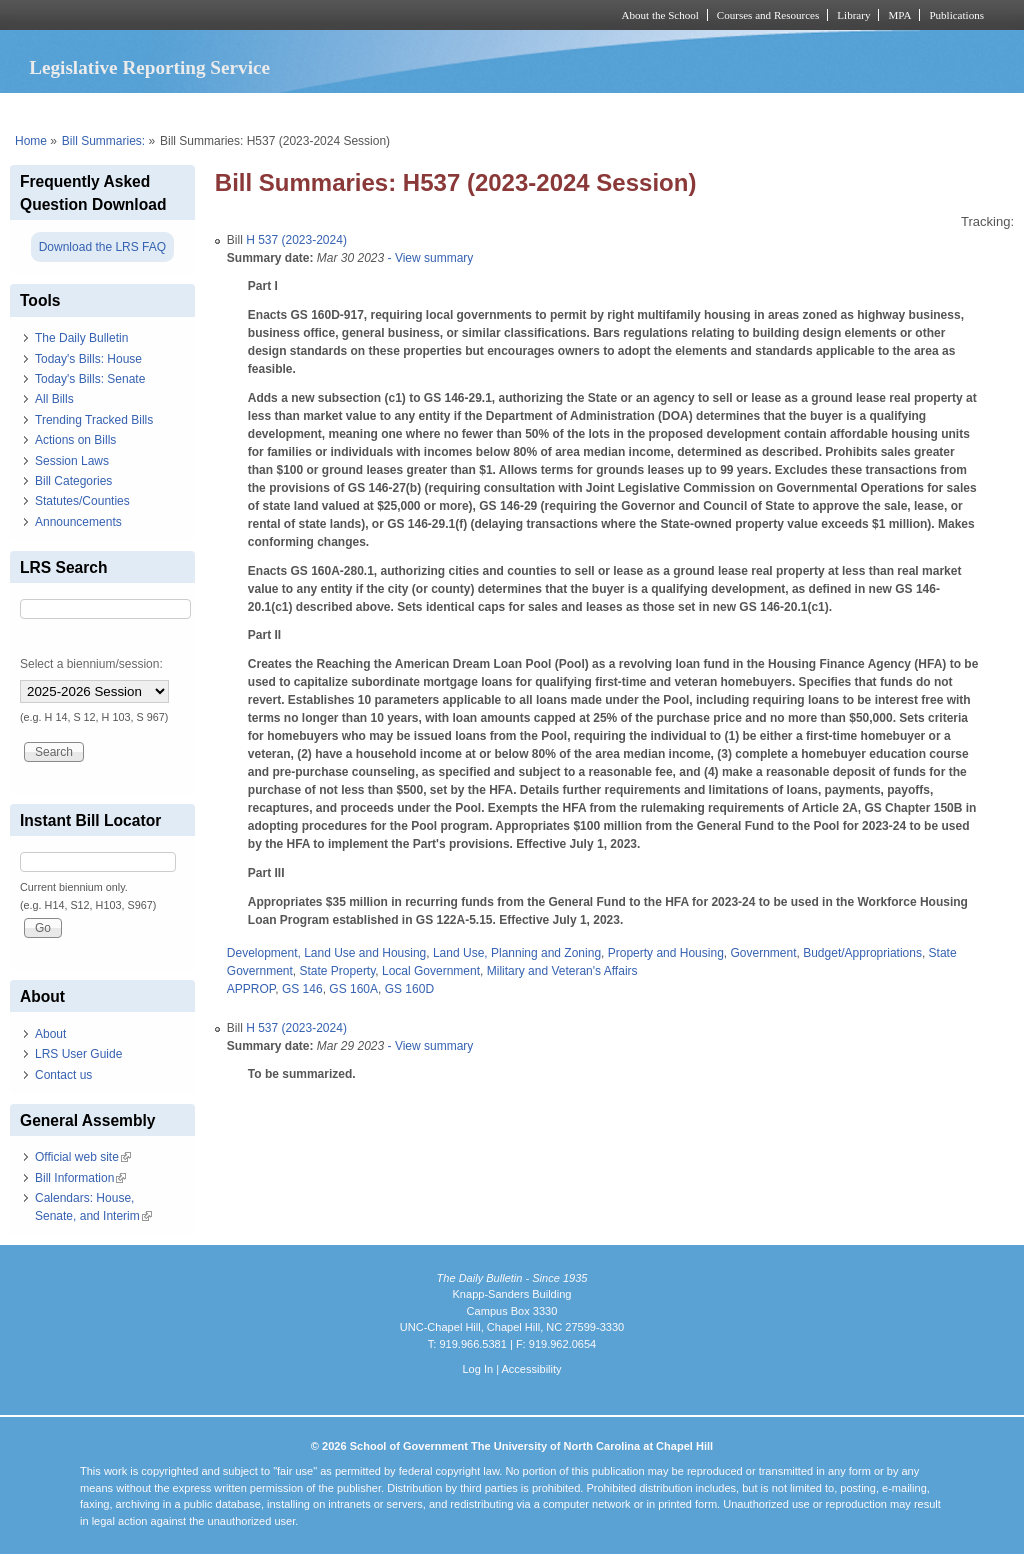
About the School (660, 15)
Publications (956, 15)
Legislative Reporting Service (149, 67)
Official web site (83, 1157)
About (50, 1034)
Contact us (63, 1075)
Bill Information (80, 1178)
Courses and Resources (768, 15)
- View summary (428, 258)
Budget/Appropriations (862, 953)
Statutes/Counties (82, 501)
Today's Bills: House (88, 359)
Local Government (431, 971)
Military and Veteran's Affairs (562, 971)
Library (853, 15)
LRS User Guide (78, 1054)
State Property (338, 971)
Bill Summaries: (103, 141)
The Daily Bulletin (81, 338)
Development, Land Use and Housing (326, 953)
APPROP (251, 989)
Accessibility (531, 1369)
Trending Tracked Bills (94, 420)
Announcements (78, 522)
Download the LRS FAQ (102, 247)
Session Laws (72, 461)
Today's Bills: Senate (90, 379)
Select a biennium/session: (91, 664)
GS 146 (302, 989)
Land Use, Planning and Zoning (517, 953)
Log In (477, 1369)
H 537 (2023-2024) (296, 240)
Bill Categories (73, 481)
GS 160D (409, 989)
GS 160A (353, 989)
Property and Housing (666, 953)
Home (31, 141)
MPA (899, 15)
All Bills (54, 399)
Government (763, 953)
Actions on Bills (75, 440)
